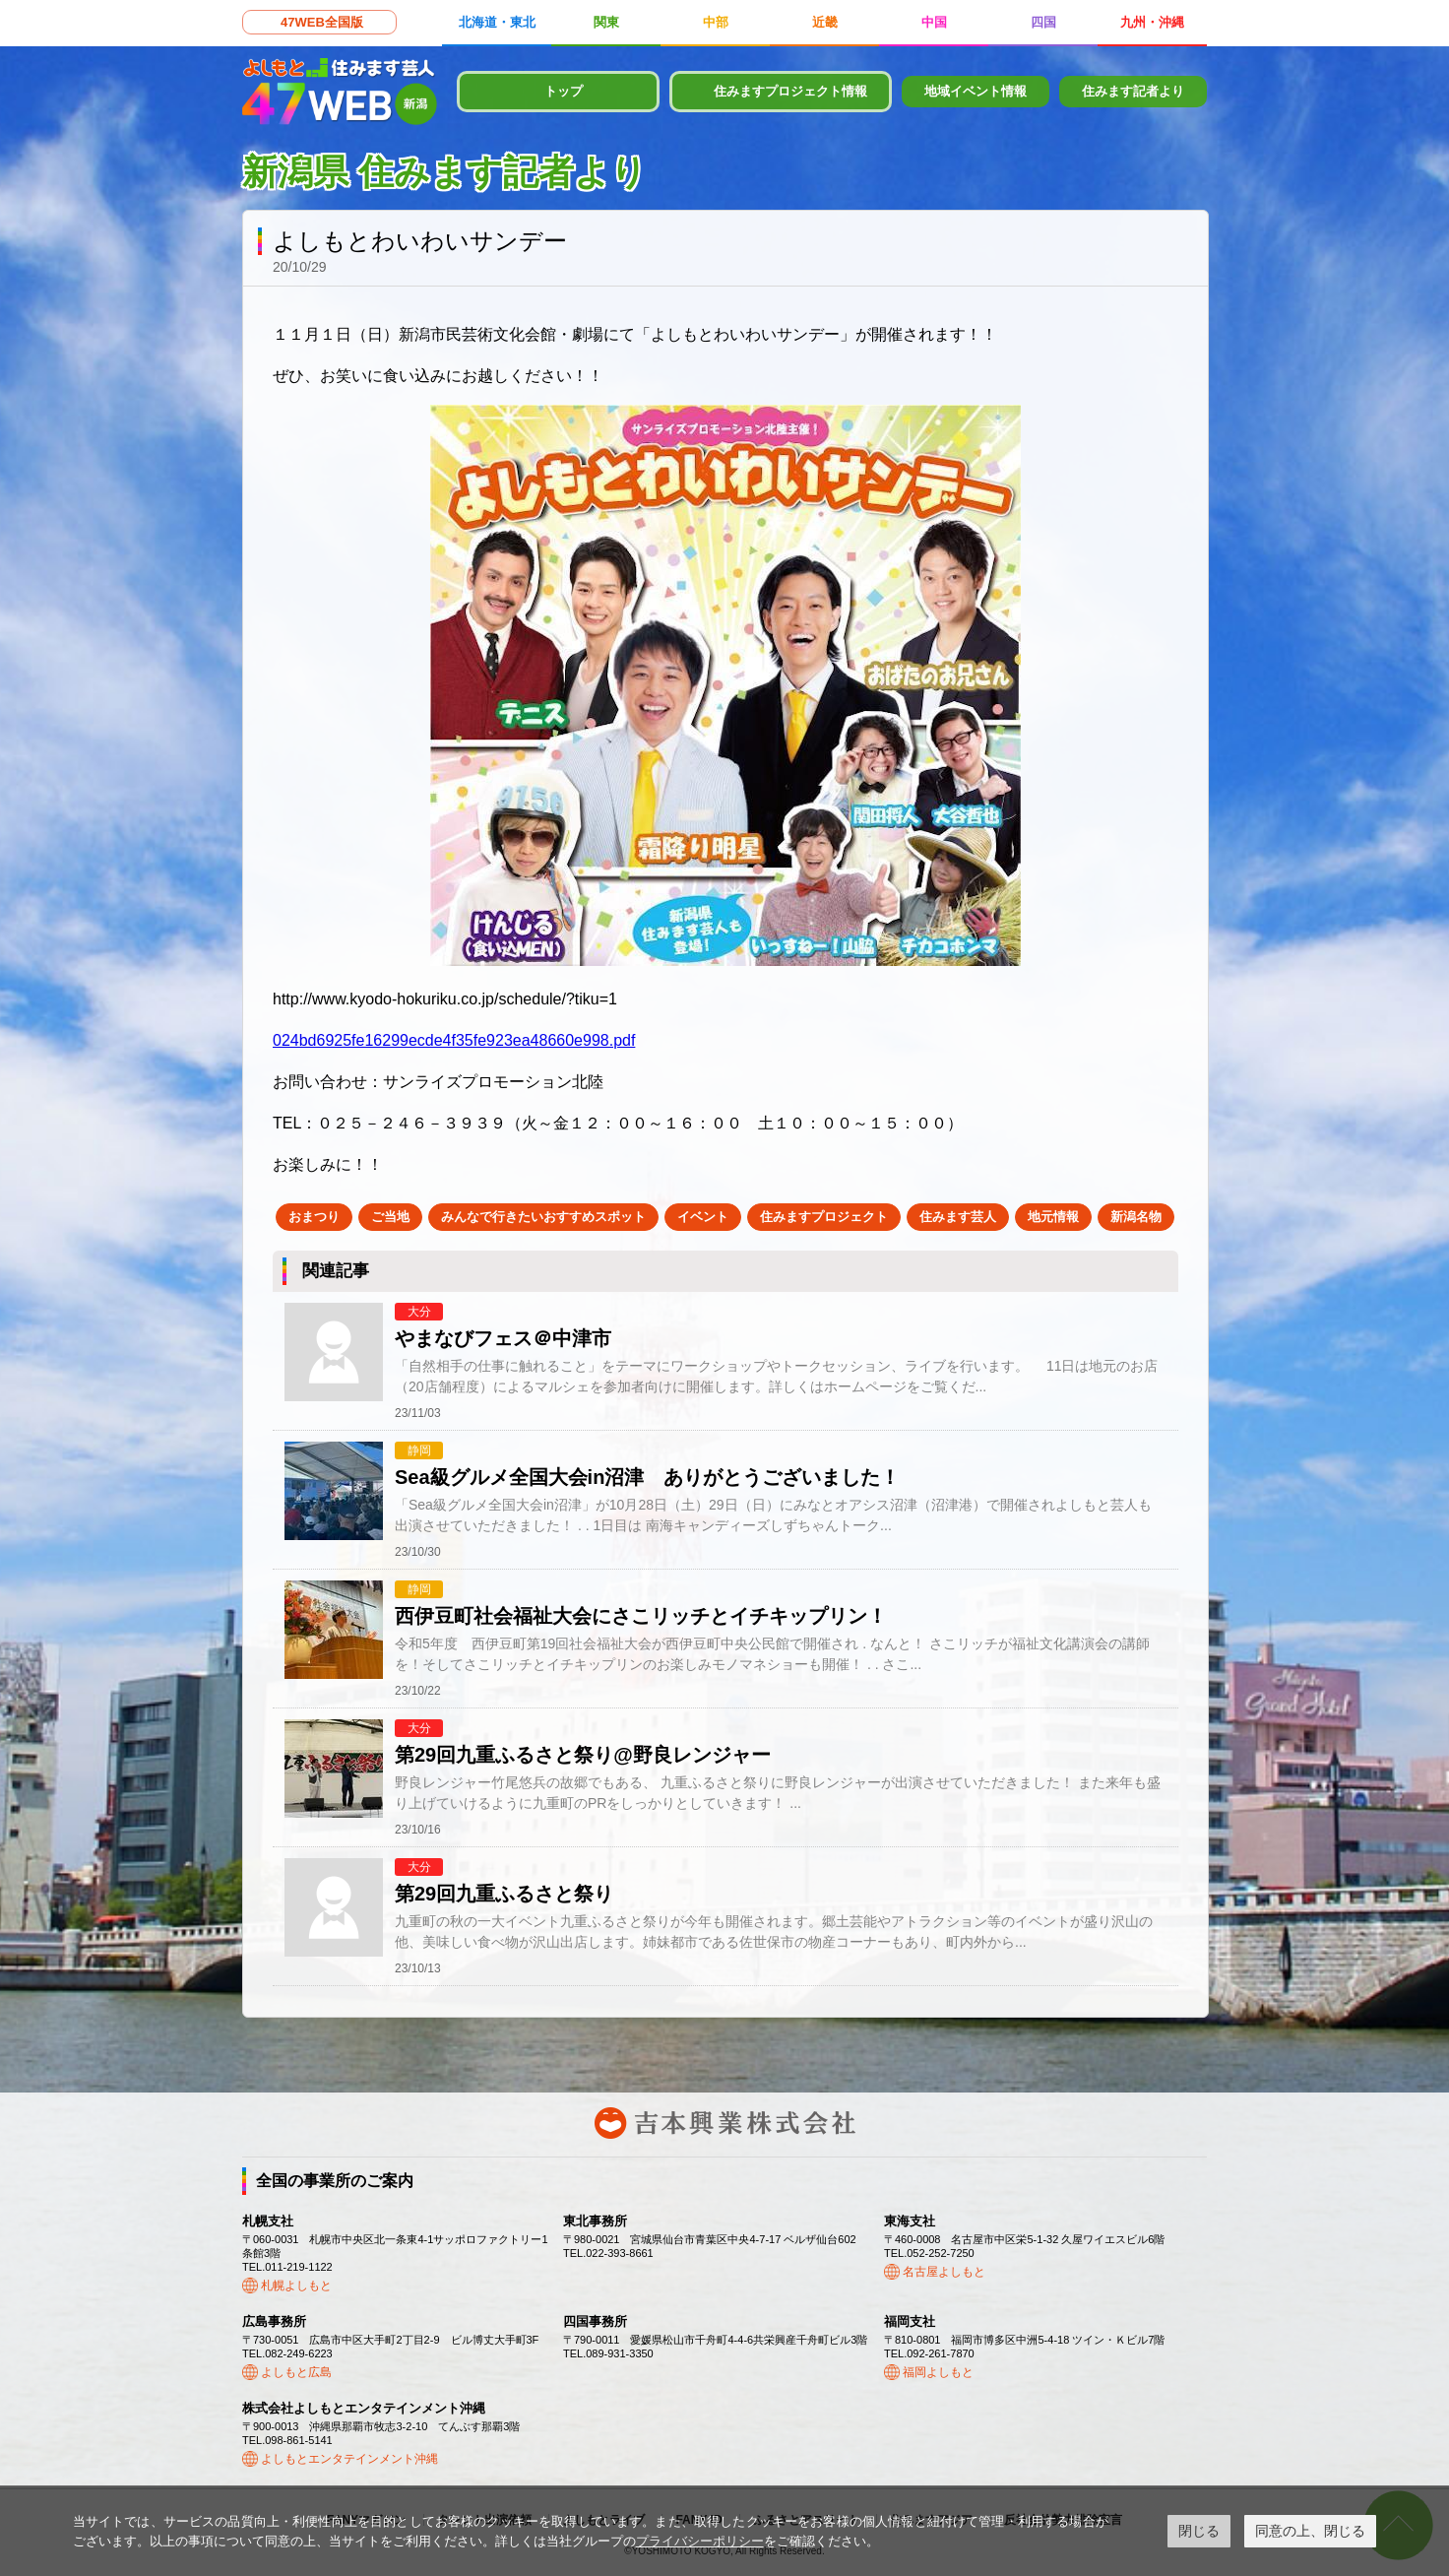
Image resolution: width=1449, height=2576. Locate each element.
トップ (563, 91)
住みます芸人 (957, 1216)
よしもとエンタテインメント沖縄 (349, 2459)
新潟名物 (1136, 1216)
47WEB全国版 (322, 22)
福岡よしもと (938, 2372)
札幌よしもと (296, 2285)
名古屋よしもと (944, 2272)
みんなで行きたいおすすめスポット (543, 1216)
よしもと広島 (296, 2372)
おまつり (314, 1216)
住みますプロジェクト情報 (790, 91)
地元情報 (1053, 1216)
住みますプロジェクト (824, 1216)
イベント (702, 1216)
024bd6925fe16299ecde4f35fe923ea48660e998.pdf (454, 1040)
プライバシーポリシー (700, 2541)
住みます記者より (1133, 91)
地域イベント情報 (975, 91)
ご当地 (390, 1216)
